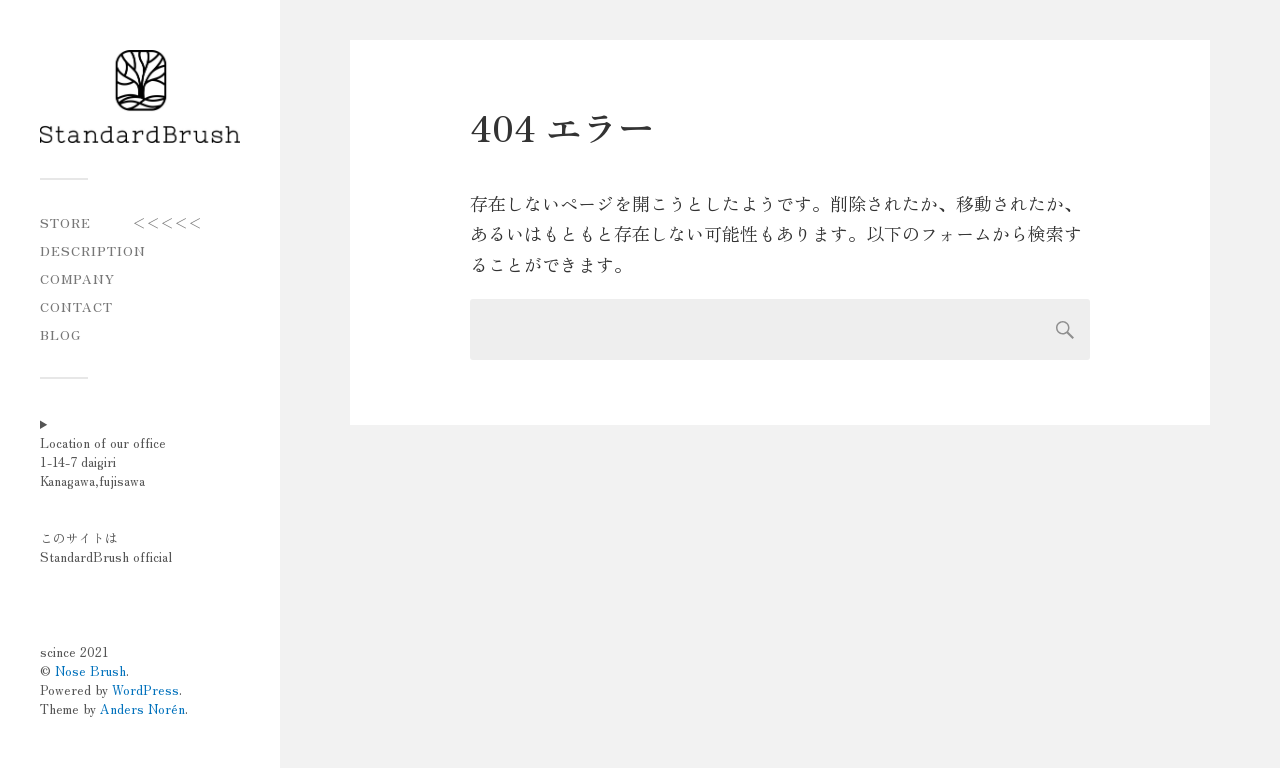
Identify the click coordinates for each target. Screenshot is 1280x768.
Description (93, 250)
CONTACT (76, 306)
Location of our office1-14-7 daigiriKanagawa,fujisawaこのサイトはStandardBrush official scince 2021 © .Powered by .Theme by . (114, 575)
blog (60, 334)
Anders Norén (142, 708)
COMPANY (77, 278)
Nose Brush (90, 670)
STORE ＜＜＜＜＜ (121, 222)
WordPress (145, 689)
